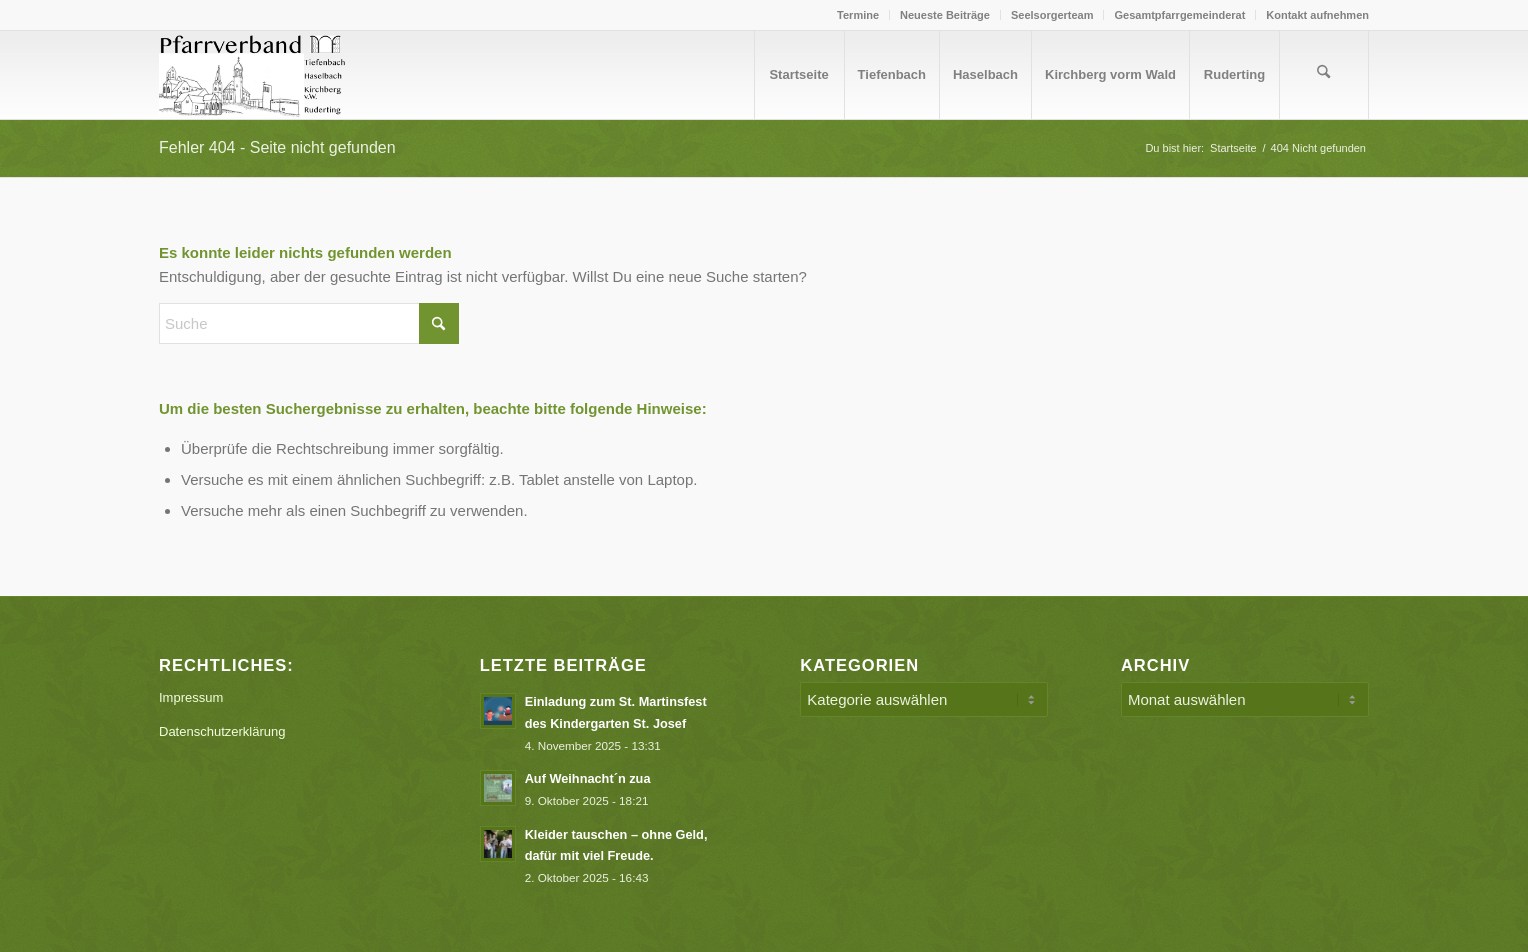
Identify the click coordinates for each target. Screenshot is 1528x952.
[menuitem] (858, 15)
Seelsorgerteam (1052, 15)
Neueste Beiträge (945, 15)
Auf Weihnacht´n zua (588, 778)
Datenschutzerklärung (222, 731)
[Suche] (1324, 75)
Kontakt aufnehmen (1317, 15)
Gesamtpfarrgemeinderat (1179, 15)
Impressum (191, 697)
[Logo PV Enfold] (255, 75)
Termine (858, 15)
